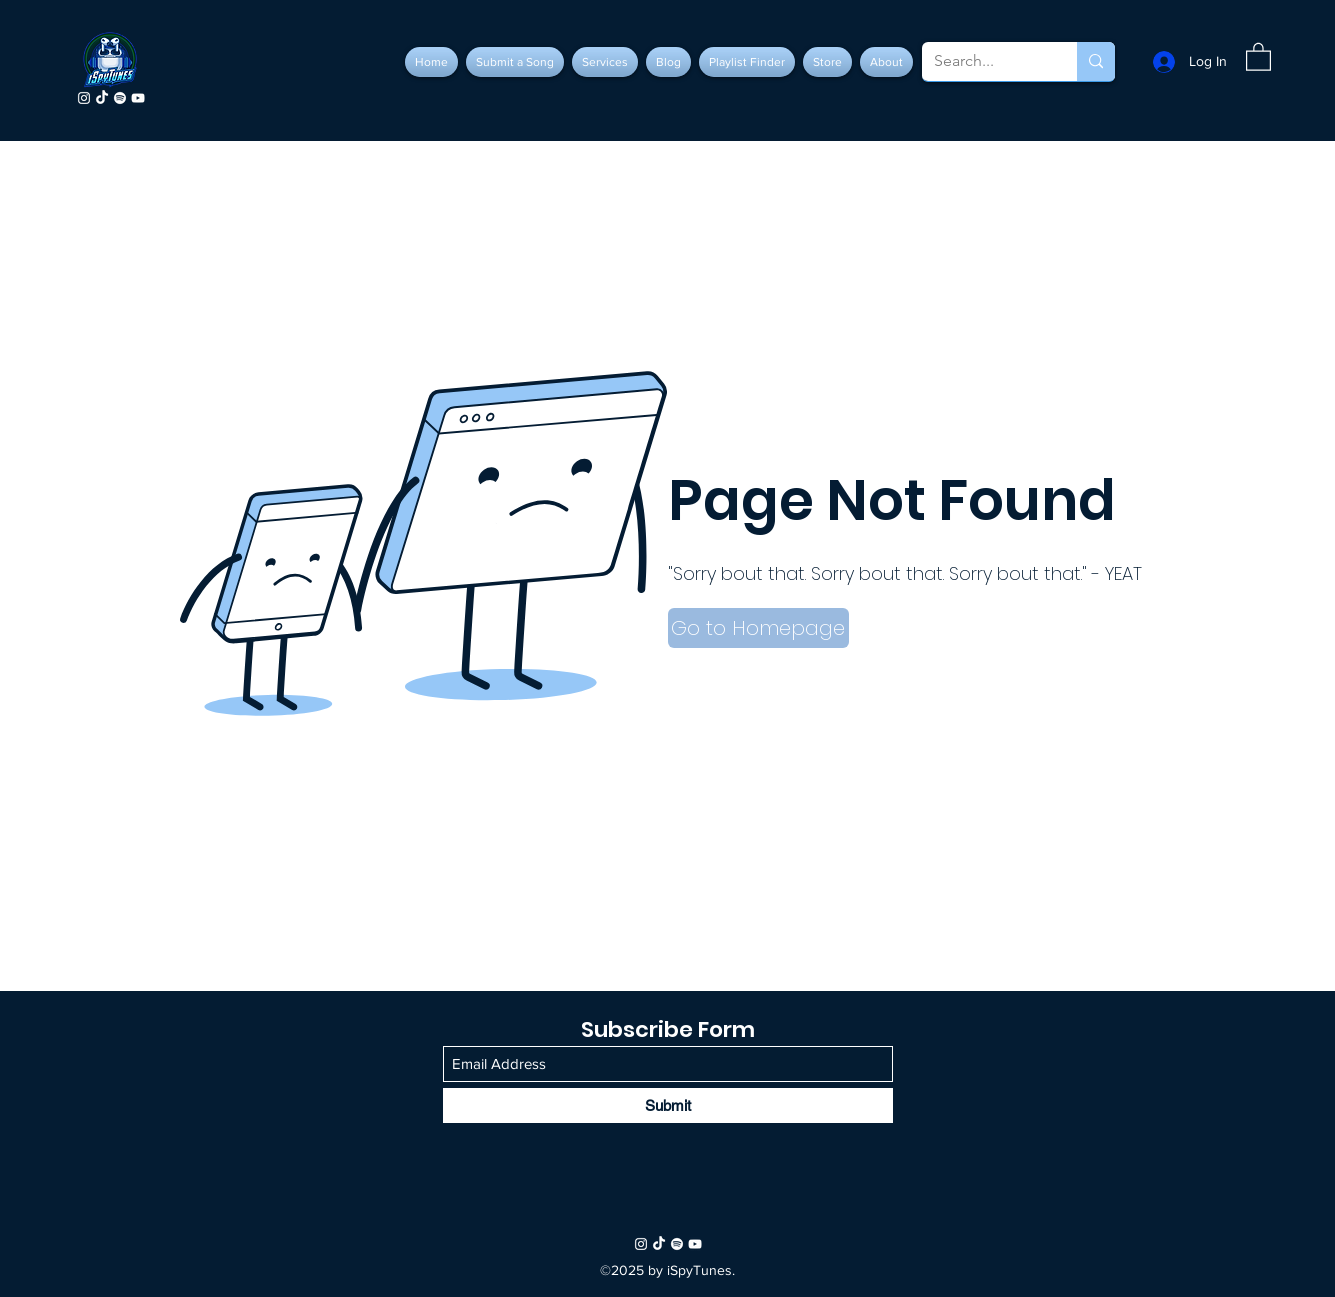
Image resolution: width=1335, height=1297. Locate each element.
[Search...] (984, 61)
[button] (1258, 56)
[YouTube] (138, 98)
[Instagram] (84, 98)
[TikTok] (102, 98)
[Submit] (668, 1105)
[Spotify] (120, 98)
